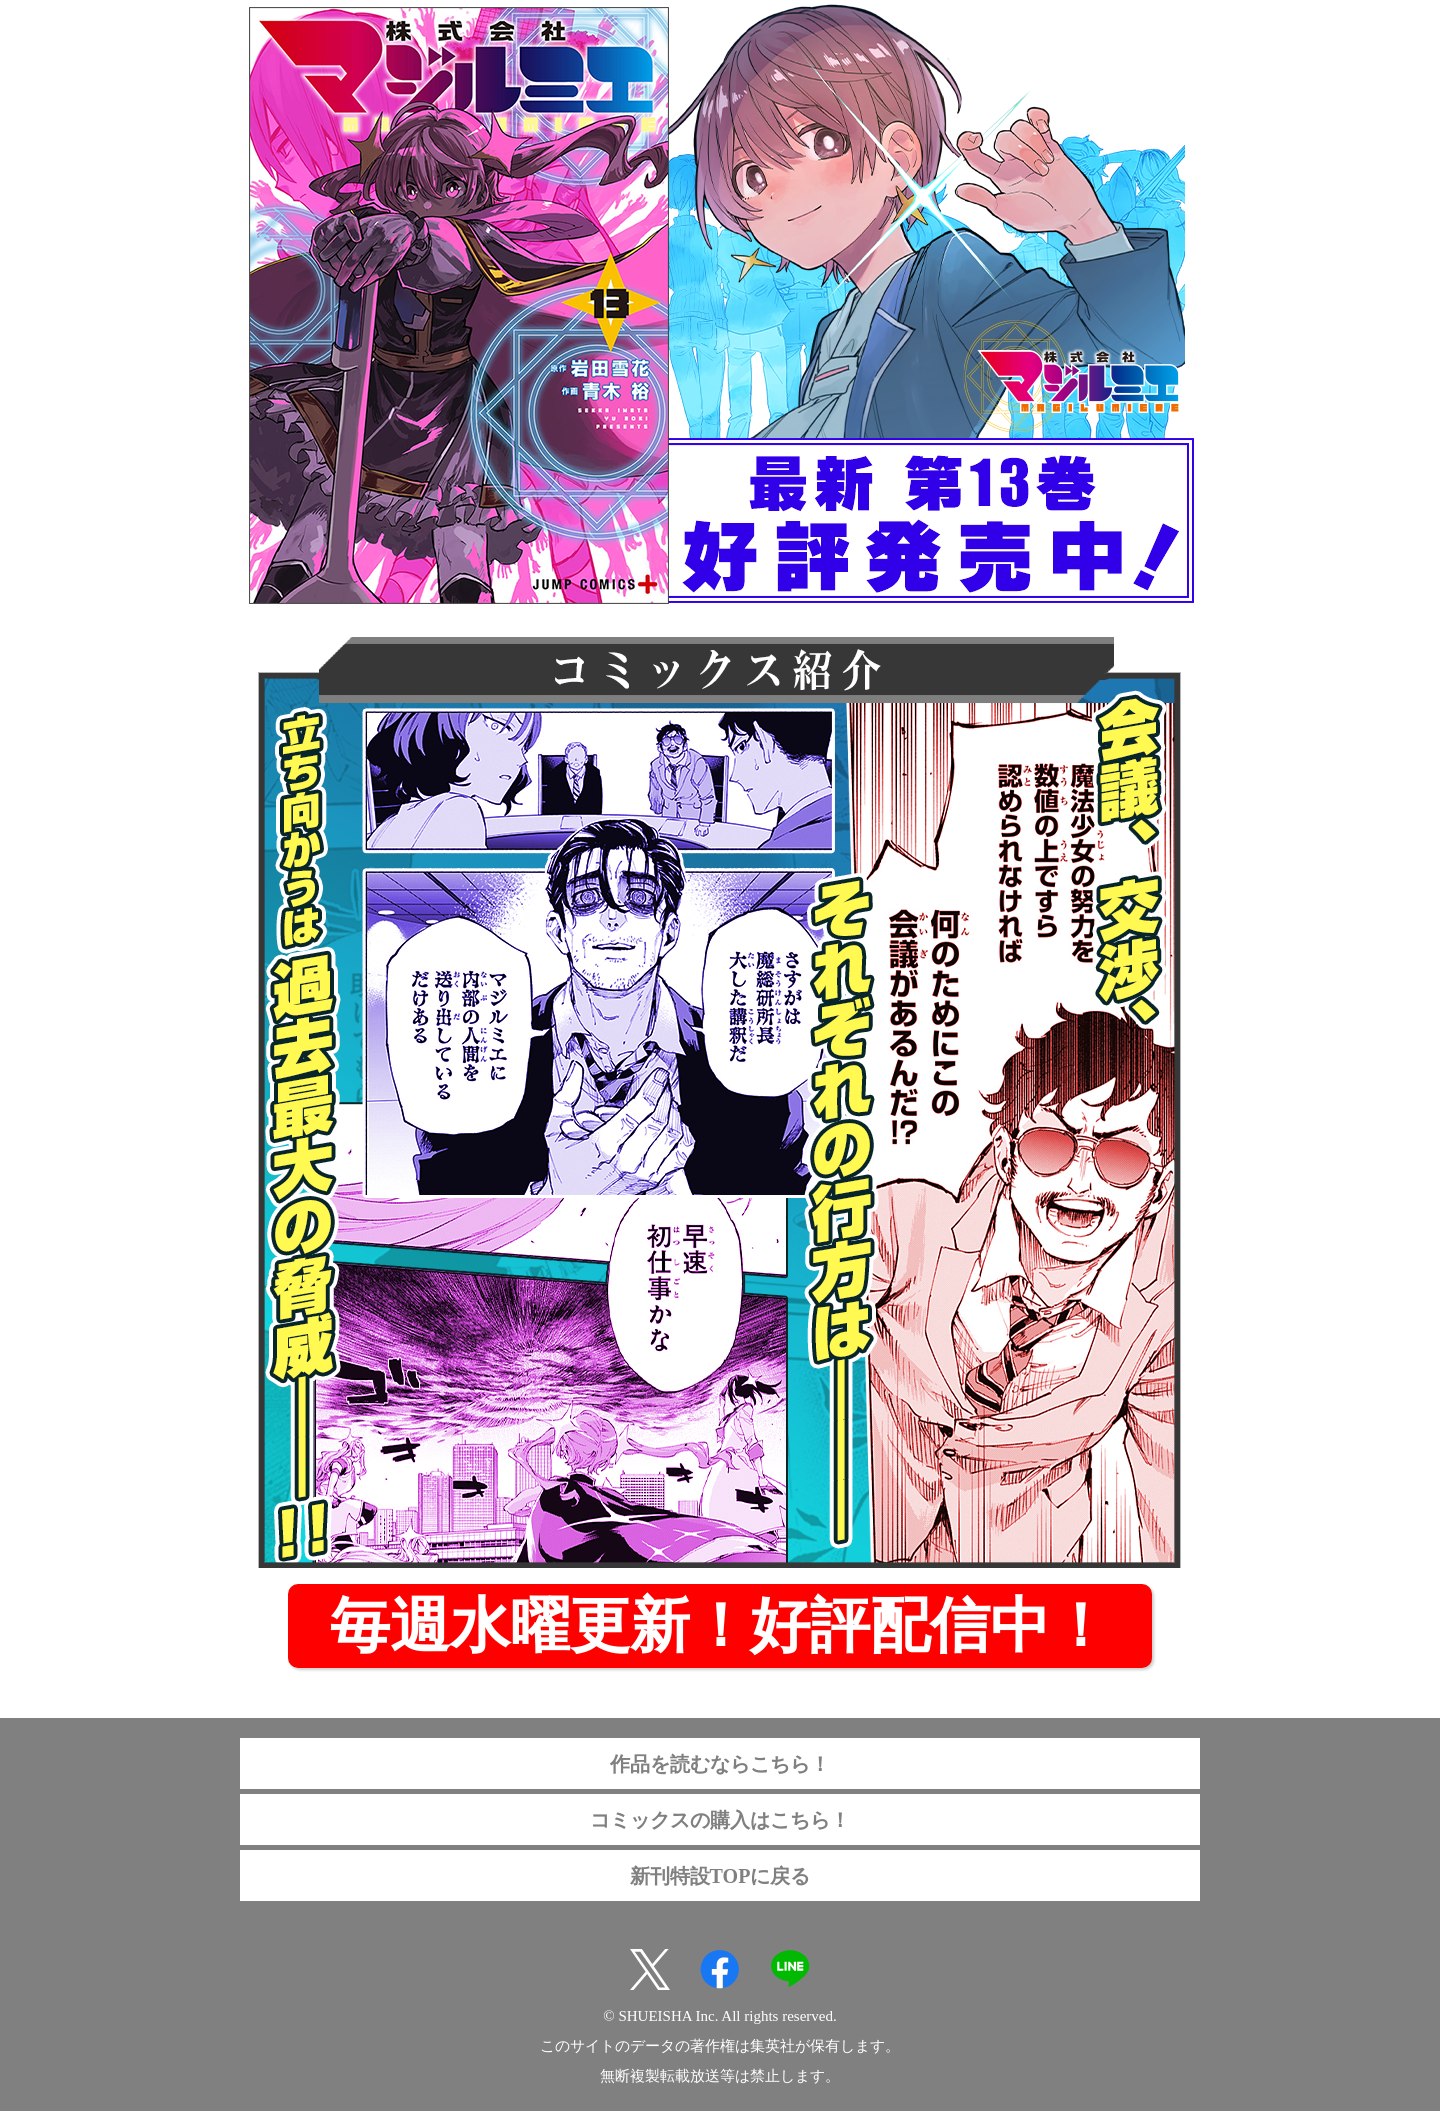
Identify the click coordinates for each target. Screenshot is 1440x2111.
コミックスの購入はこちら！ (720, 1820)
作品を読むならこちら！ (720, 1764)
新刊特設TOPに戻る (720, 1876)
